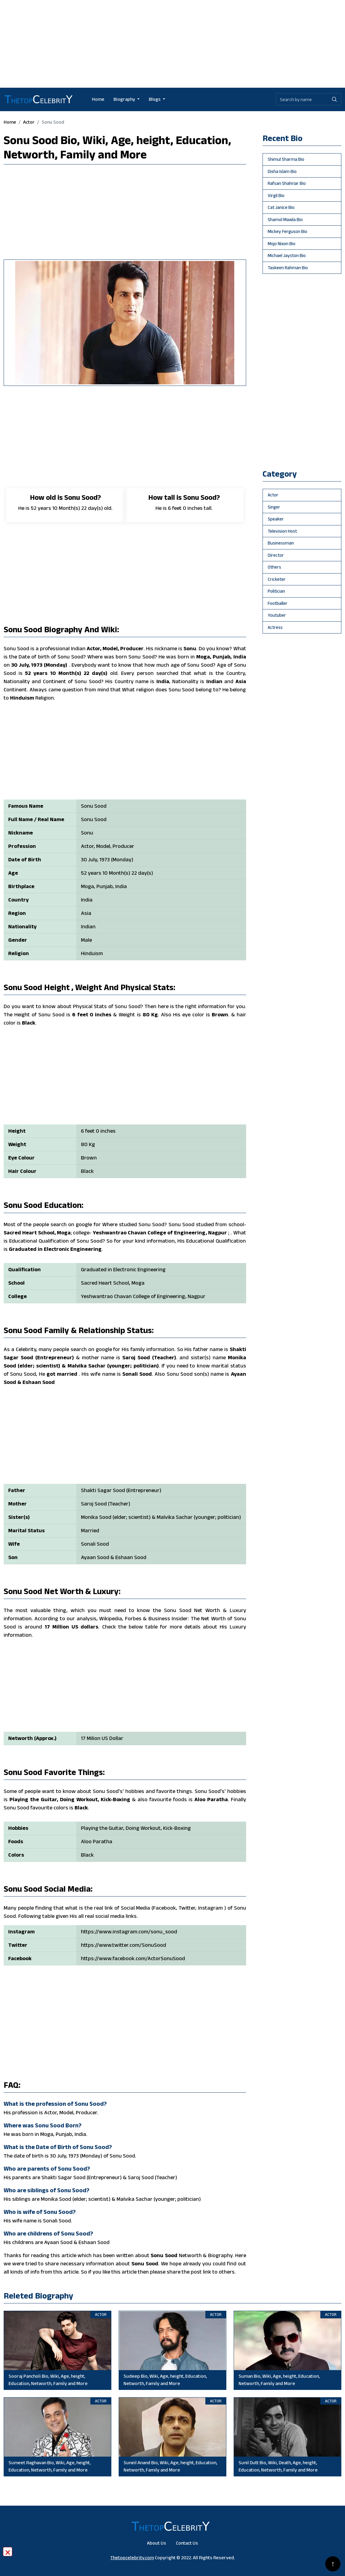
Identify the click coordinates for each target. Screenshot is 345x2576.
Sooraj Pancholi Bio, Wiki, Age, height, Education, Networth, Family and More (48, 2379)
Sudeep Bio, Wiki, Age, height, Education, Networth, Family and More (165, 2379)
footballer (278, 603)
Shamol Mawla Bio (285, 219)
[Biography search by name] (302, 99)
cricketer (277, 579)
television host (282, 531)
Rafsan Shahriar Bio (287, 183)
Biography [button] (124, 99)
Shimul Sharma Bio (286, 159)
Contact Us (187, 2543)
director (276, 555)
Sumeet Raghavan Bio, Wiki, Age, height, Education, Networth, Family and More (50, 2466)
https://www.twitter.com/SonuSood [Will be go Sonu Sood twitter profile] (123, 1945)
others (274, 567)
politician (276, 591)
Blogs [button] (155, 99)
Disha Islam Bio (282, 171)
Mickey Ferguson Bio (287, 231)
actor (29, 122)
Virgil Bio (276, 195)
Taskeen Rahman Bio (288, 267)
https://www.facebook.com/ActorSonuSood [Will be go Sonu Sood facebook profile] (133, 1958)
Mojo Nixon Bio (281, 243)
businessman (281, 542)
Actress (275, 627)
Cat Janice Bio (281, 207)
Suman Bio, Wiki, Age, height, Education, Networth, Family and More (279, 2379)
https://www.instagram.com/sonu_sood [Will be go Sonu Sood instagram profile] (129, 1931)
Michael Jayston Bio (287, 255)
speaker (276, 518)
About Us (156, 2543)
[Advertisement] (172, 42)
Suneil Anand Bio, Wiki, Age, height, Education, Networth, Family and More (170, 2466)
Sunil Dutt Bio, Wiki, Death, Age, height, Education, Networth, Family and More (278, 2466)
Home (98, 99)
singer (274, 507)
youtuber (277, 615)
